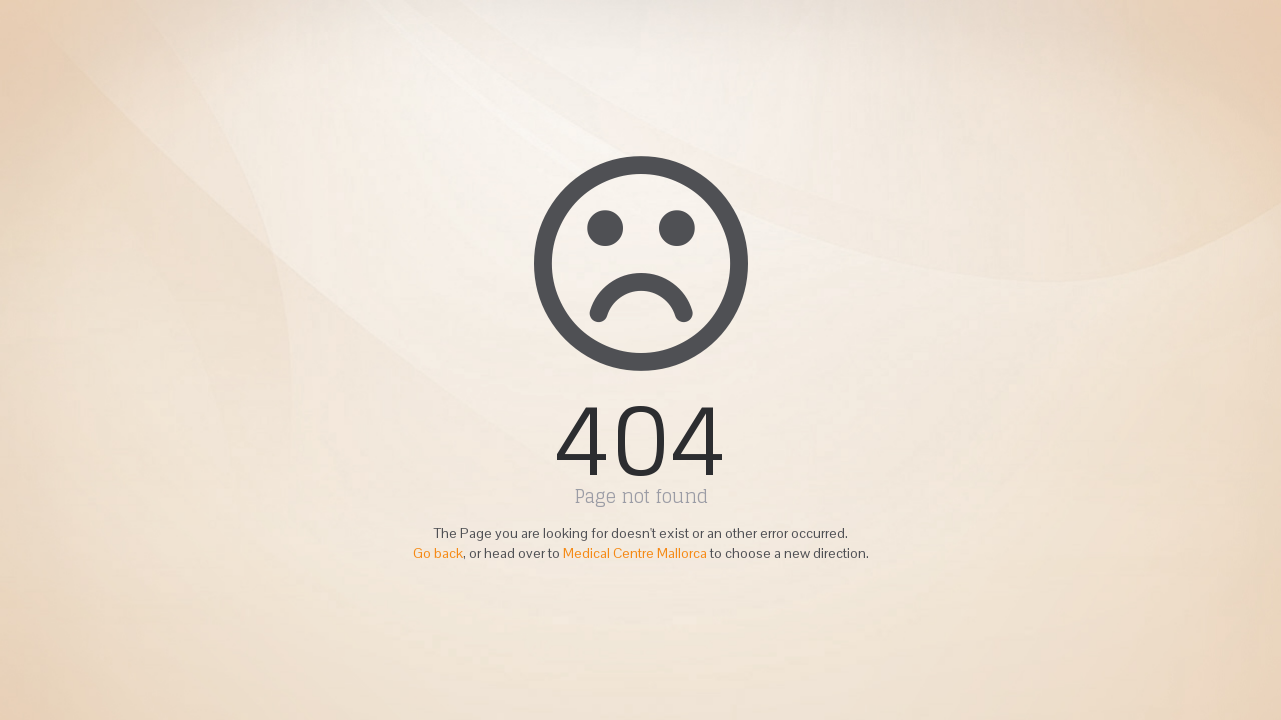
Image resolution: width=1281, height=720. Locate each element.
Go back (438, 553)
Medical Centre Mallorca (635, 553)
